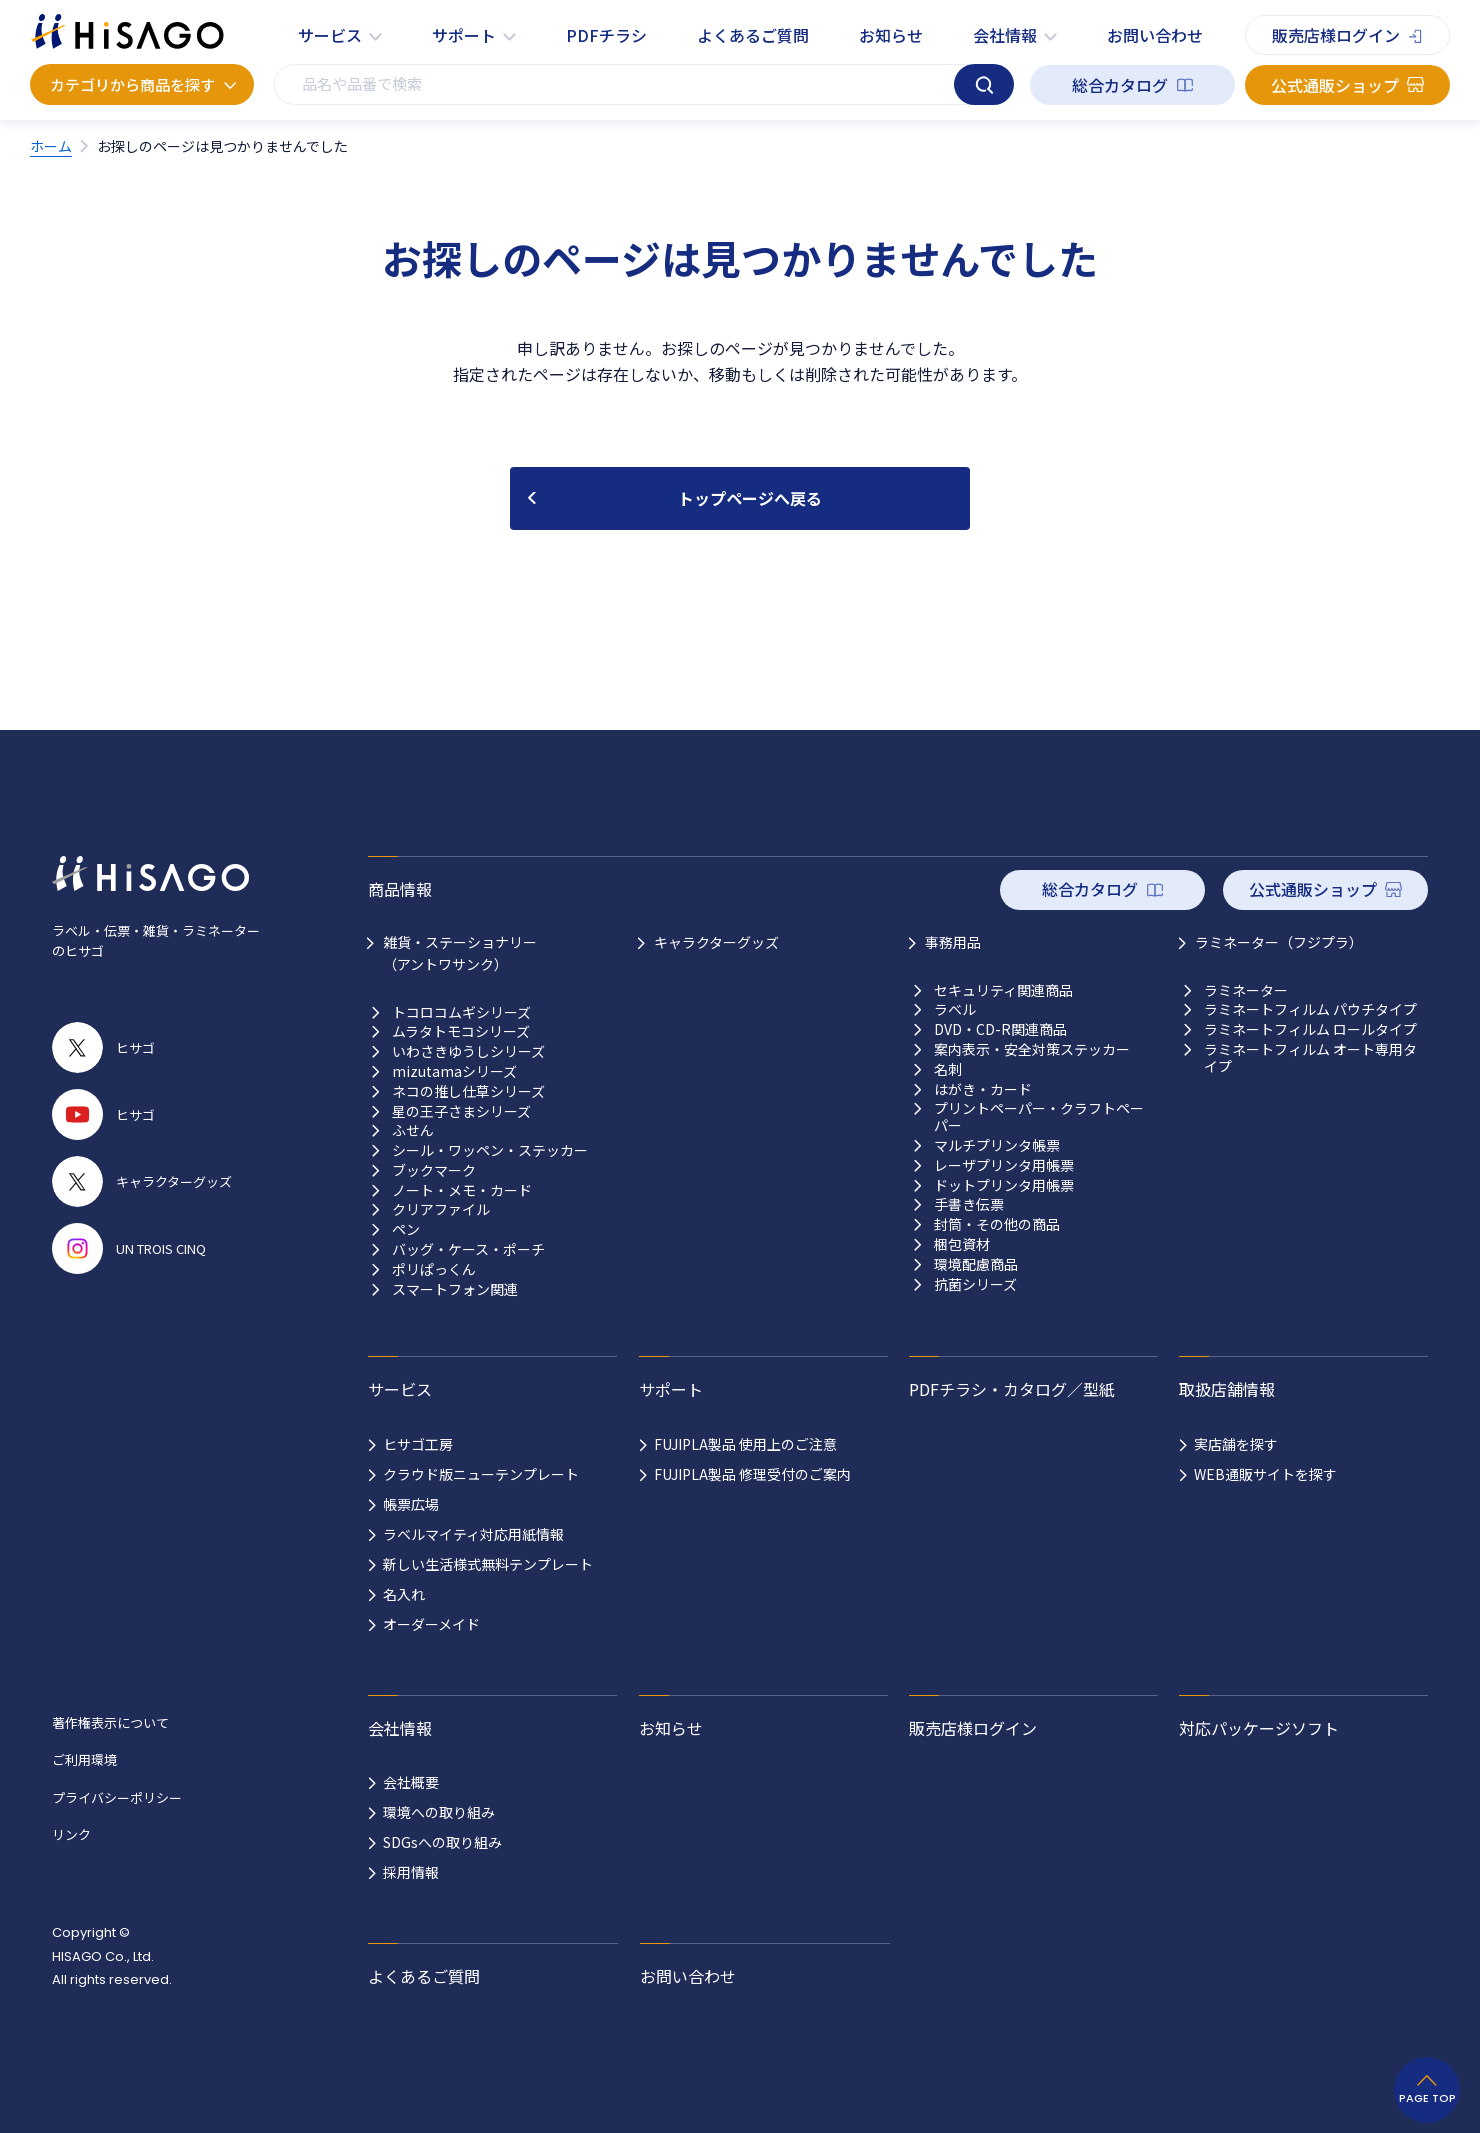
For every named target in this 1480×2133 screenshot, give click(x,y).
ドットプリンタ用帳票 (1004, 1185)
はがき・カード (983, 1089)
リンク (71, 1834)
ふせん (413, 1130)
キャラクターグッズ (716, 942)
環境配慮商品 (976, 1264)
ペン (406, 1229)
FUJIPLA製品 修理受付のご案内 (752, 1474)
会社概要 (411, 1782)
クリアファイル (441, 1209)
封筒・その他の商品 (997, 1224)
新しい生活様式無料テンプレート (488, 1564)
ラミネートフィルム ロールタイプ (1310, 1029)
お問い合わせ (1155, 35)
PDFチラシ (606, 35)
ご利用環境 (84, 1759)
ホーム (51, 146)
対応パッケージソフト (1259, 1728)
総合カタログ (1120, 85)
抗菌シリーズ (975, 1284)
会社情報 (1005, 35)
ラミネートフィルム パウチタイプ (1310, 1009)
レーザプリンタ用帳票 (1004, 1165)
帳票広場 (411, 1504)
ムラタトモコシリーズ (461, 1031)
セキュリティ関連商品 (1003, 990)
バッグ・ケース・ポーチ (468, 1249)
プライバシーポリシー (117, 1797)
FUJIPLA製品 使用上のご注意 (745, 1444)
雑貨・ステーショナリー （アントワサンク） (460, 953)
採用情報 (411, 1872)
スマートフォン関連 (455, 1289)
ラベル (955, 1009)
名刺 (948, 1069)
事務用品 (953, 942)
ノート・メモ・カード (462, 1190)
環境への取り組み (439, 1812)
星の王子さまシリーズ (461, 1111)
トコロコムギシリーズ (461, 1012)
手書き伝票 (969, 1204)
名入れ (404, 1594)
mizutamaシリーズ (454, 1071)
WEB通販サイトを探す (1265, 1474)
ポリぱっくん (434, 1269)
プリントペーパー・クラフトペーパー (1039, 1117)
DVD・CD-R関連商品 (1000, 1029)
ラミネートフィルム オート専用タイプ (1310, 1058)
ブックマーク (434, 1170)
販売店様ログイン (1336, 35)
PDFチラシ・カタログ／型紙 (1012, 1389)
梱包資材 (962, 1244)
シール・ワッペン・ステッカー (490, 1150)
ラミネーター (1246, 990)
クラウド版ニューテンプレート (481, 1474)
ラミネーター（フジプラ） (1279, 942)
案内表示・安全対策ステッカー (1032, 1049)
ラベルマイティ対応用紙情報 (473, 1534)
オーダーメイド (431, 1624)
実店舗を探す (1236, 1444)
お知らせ (891, 35)
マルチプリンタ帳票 (997, 1145)
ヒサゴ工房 (418, 1444)
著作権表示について (110, 1722)
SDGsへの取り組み (442, 1842)
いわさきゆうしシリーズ (468, 1051)
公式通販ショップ (1335, 85)
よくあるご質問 (753, 35)
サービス (330, 35)
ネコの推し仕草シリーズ (468, 1091)
